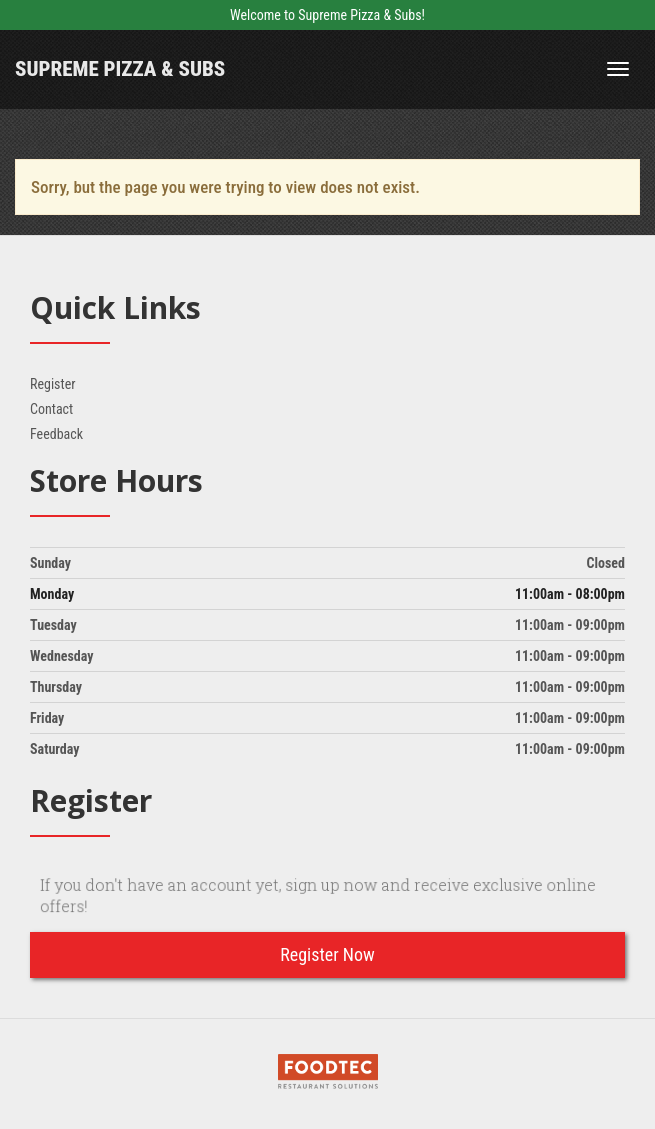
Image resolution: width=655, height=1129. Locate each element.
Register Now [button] (327, 954)
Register (52, 384)
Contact (51, 409)
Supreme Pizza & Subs (120, 69)
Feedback (56, 434)
